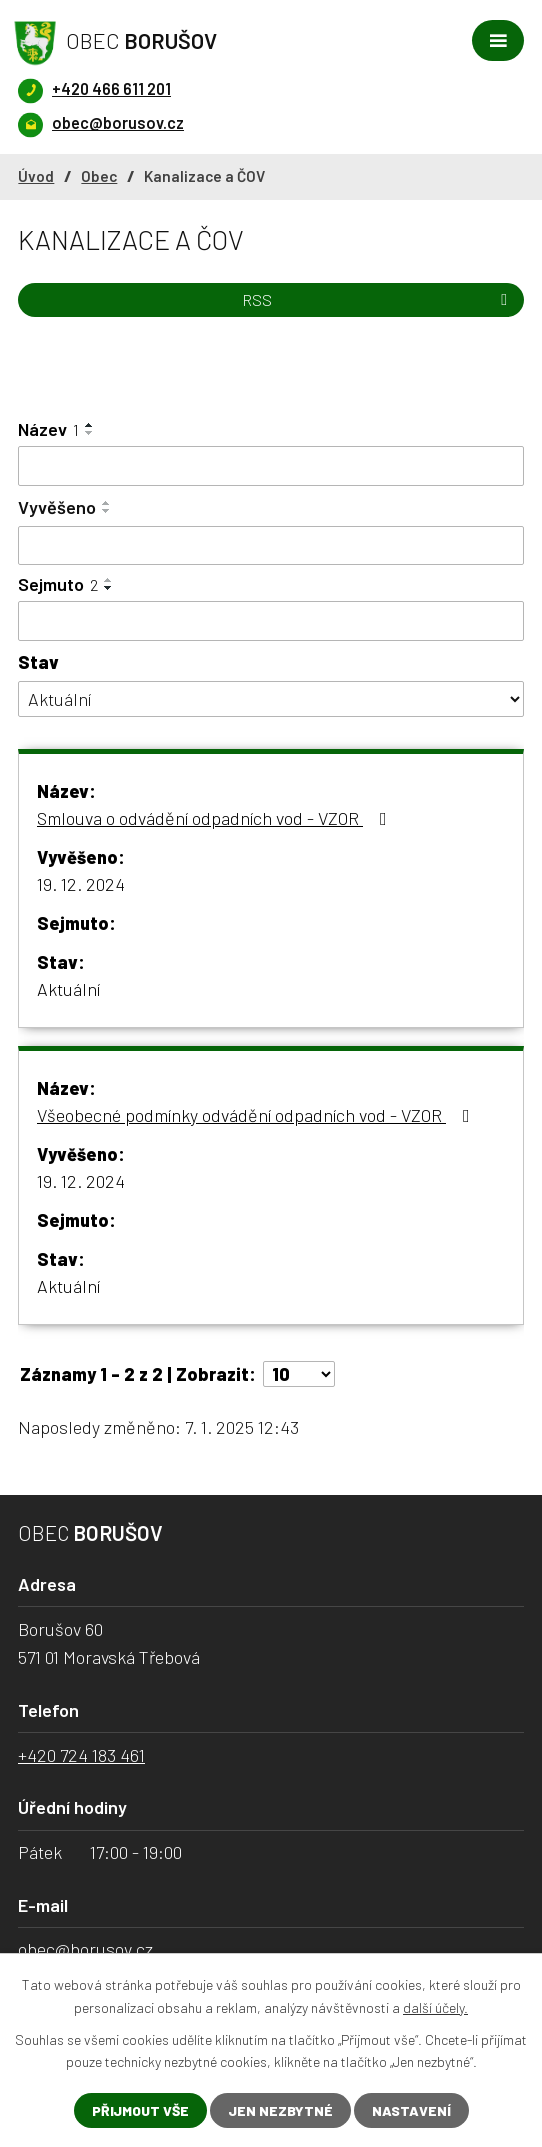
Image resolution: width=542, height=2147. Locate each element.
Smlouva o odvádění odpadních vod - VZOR (216, 818)
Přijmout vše (140, 2110)
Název (48, 429)
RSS (378, 299)
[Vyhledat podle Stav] (271, 699)
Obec (99, 176)
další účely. (435, 2006)
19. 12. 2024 (81, 884)
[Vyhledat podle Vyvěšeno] (271, 546)
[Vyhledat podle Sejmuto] (271, 621)
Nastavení (411, 2110)
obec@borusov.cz (85, 1949)
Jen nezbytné (280, 2110)
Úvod (36, 176)
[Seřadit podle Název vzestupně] (90, 425)
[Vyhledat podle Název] (271, 466)
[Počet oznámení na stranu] (299, 1374)
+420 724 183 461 (81, 1755)
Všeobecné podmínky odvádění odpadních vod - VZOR (257, 1115)
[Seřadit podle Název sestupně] (90, 433)
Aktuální (68, 989)
